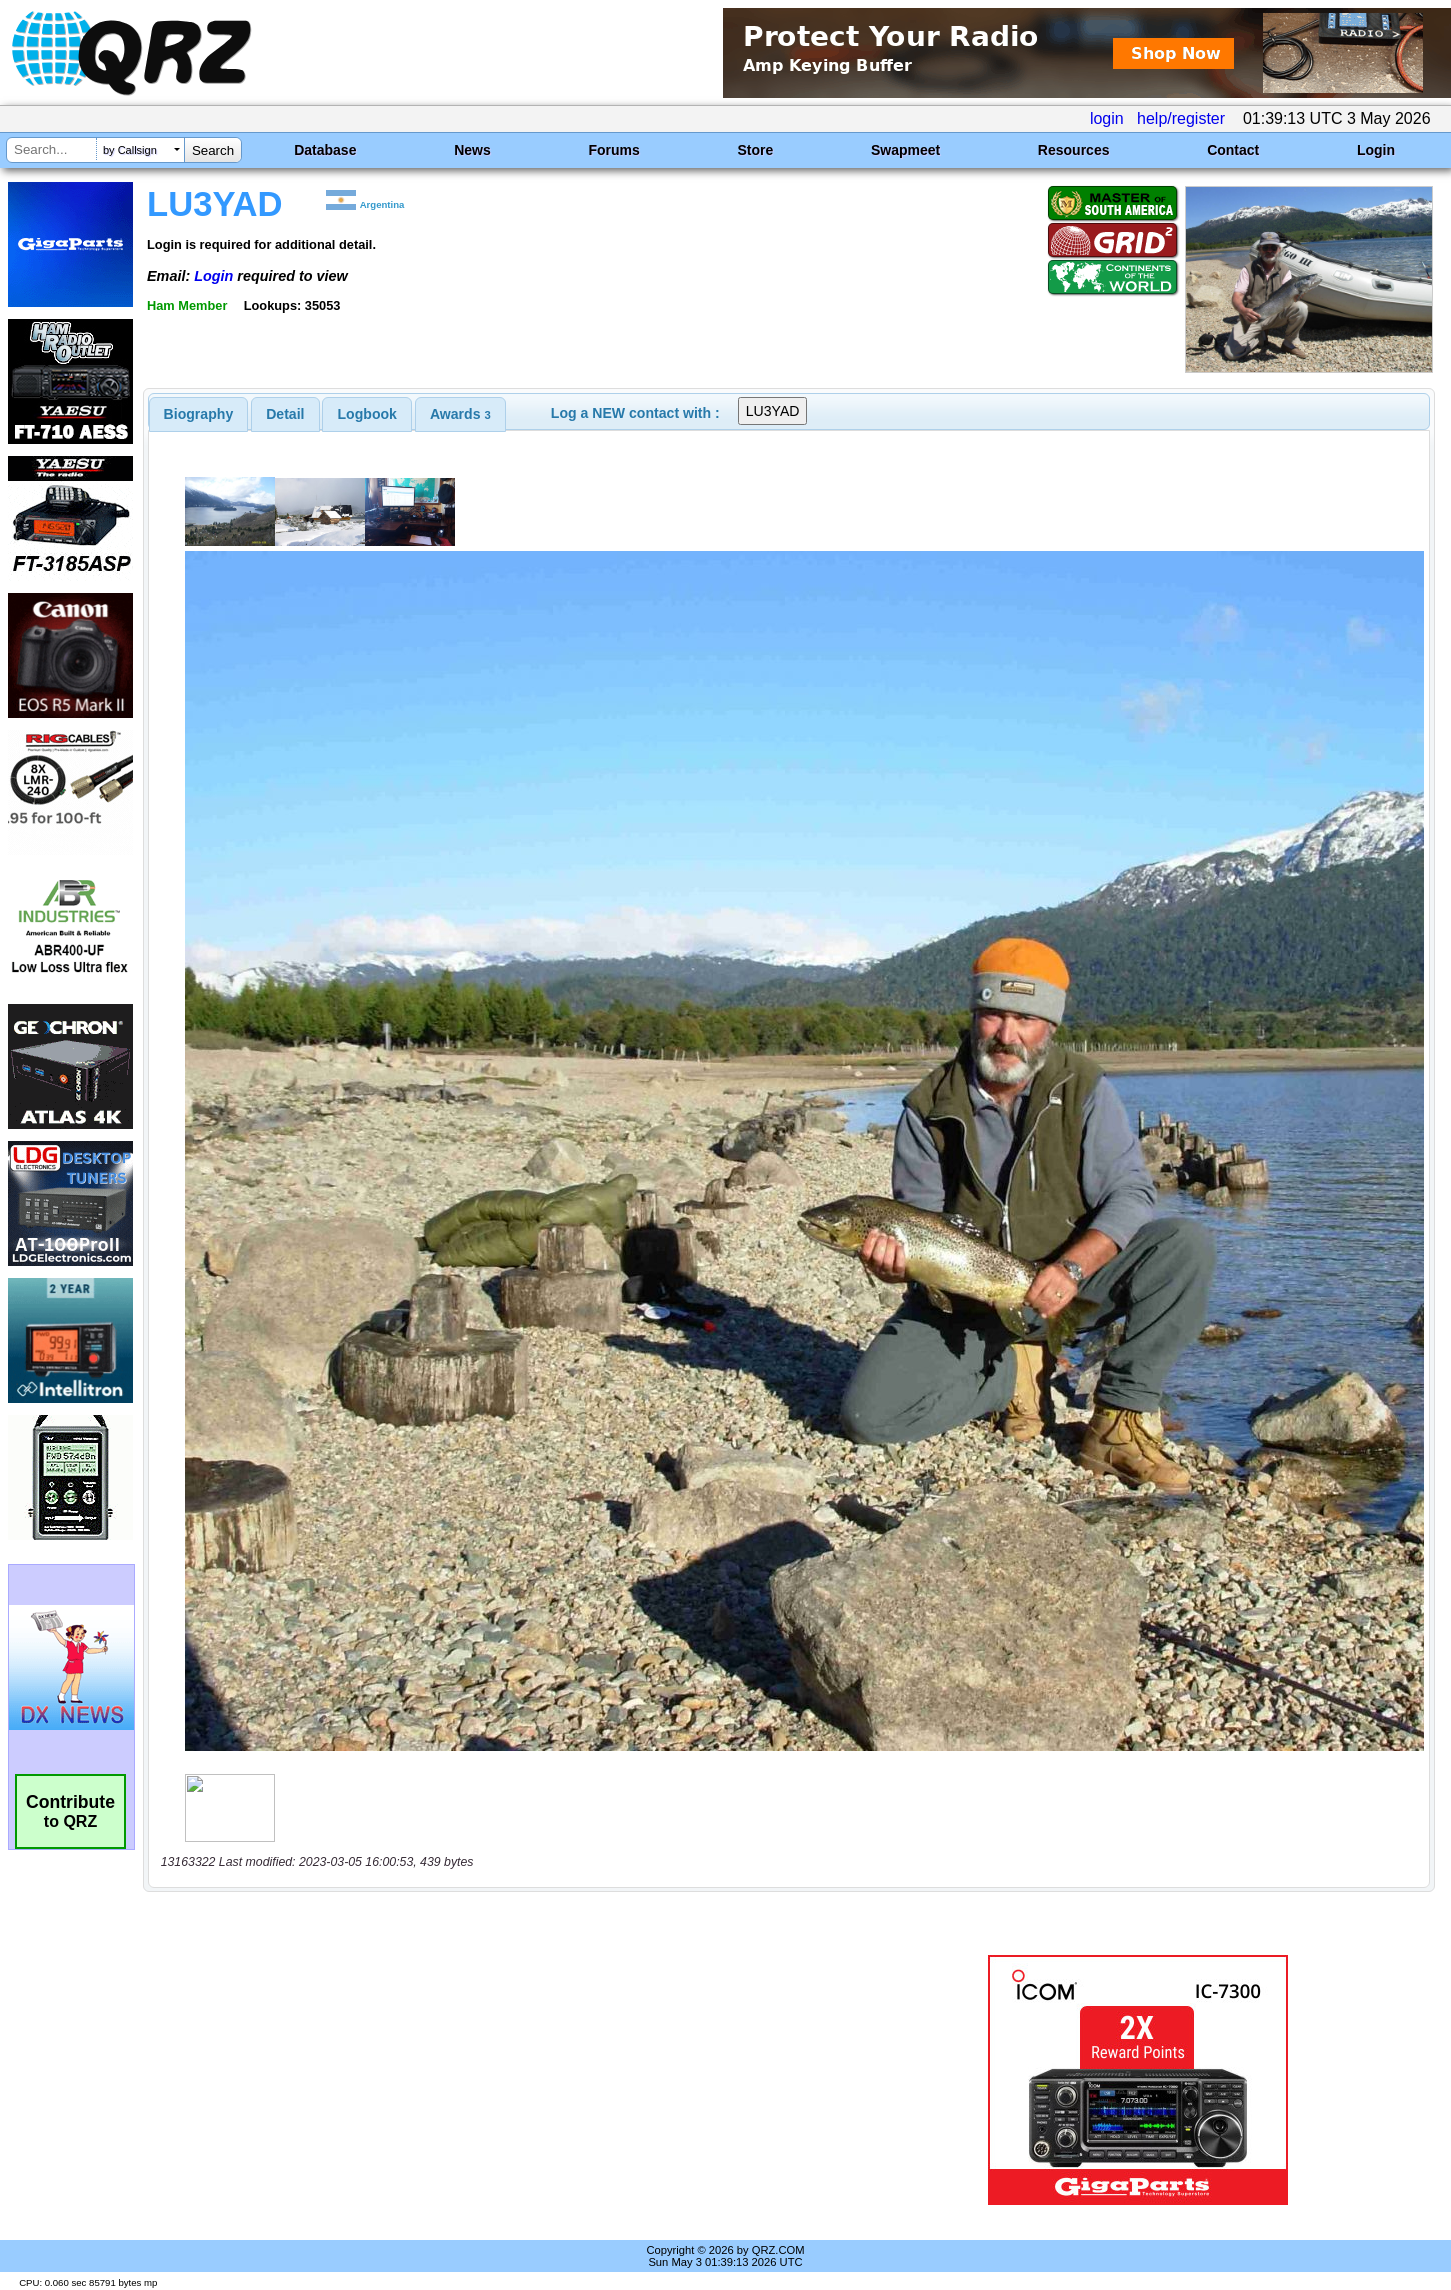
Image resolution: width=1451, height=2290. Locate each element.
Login (1376, 150)
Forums (613, 150)
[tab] (199, 414)
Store (755, 150)
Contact (1233, 150)
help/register (1181, 118)
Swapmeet (905, 150)
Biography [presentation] (199, 414)
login (1107, 118)
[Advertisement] (508, 2080)
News (472, 150)
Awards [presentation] (460, 414)
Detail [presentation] (285, 414)
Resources (1074, 150)
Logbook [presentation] (367, 414)
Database (325, 150)
